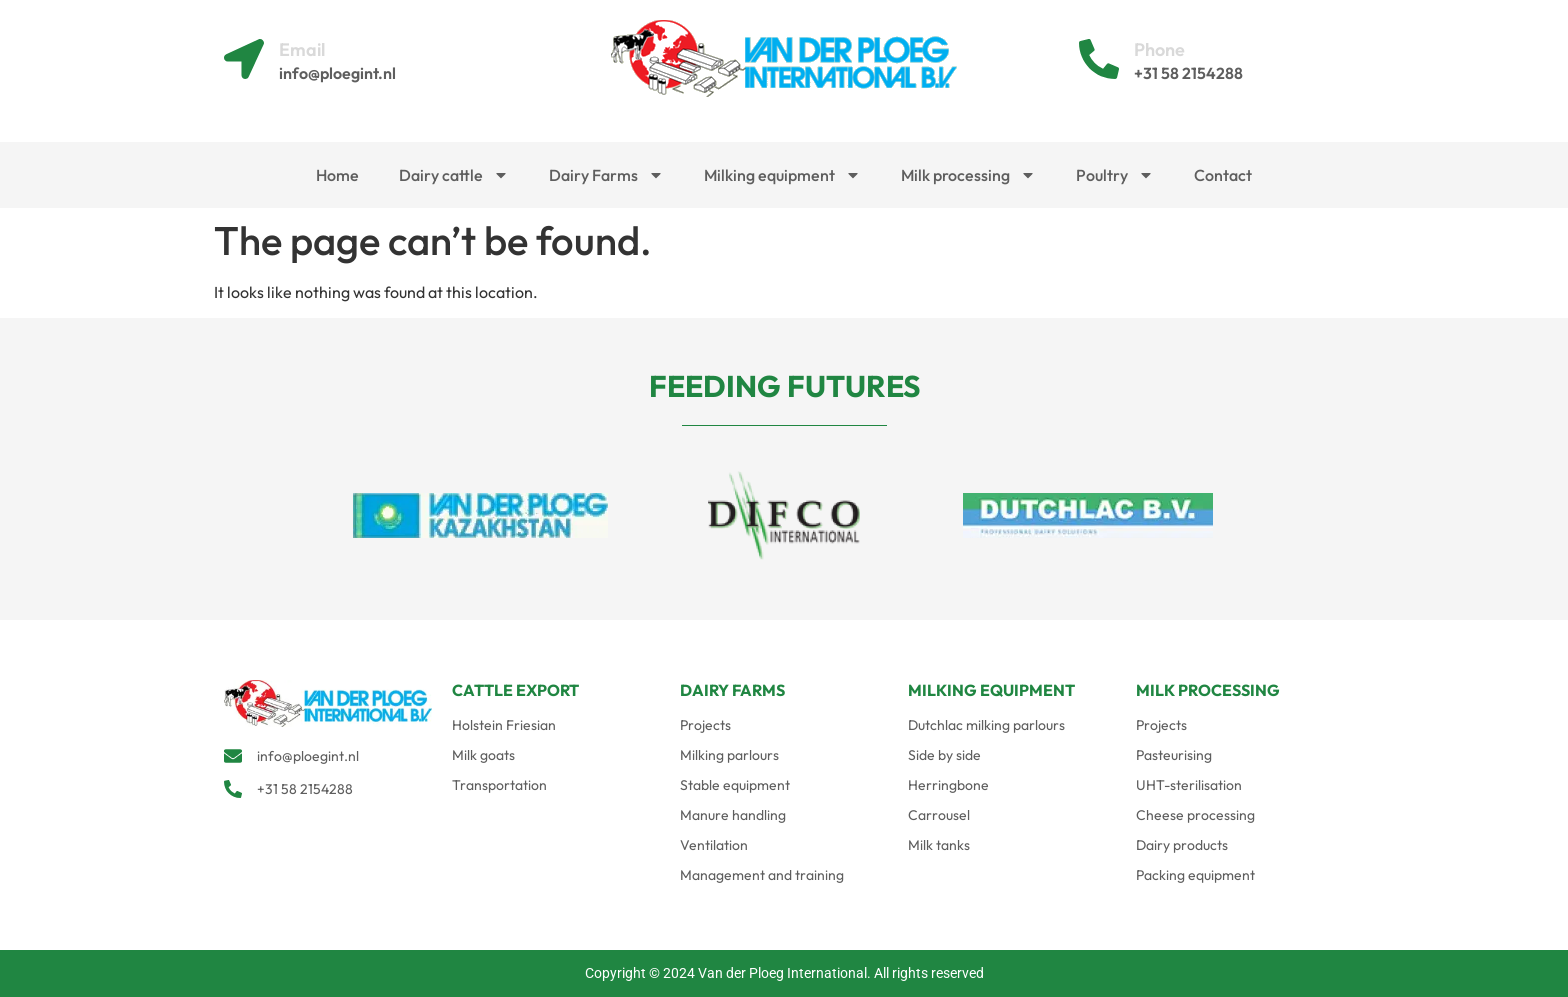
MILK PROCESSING (1208, 690)
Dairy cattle (454, 175)
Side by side (944, 755)
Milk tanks (939, 845)
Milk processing (968, 175)
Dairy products (1182, 845)
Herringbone (948, 785)
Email (302, 49)
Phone (1159, 49)
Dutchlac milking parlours (986, 725)
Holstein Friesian (504, 725)
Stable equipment (735, 785)
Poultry (1115, 175)
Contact (1223, 175)
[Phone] (1099, 59)
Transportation (499, 785)
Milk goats (483, 755)
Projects (705, 725)
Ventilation (714, 845)
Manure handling (733, 815)
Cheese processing (1195, 815)
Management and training (762, 875)
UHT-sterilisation (1189, 785)
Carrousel (939, 815)
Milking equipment (782, 175)
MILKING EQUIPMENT (991, 690)
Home (337, 175)
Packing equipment (1195, 875)
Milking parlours (729, 755)
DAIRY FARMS (732, 690)
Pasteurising (1174, 755)
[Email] (244, 59)
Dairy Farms (606, 175)
